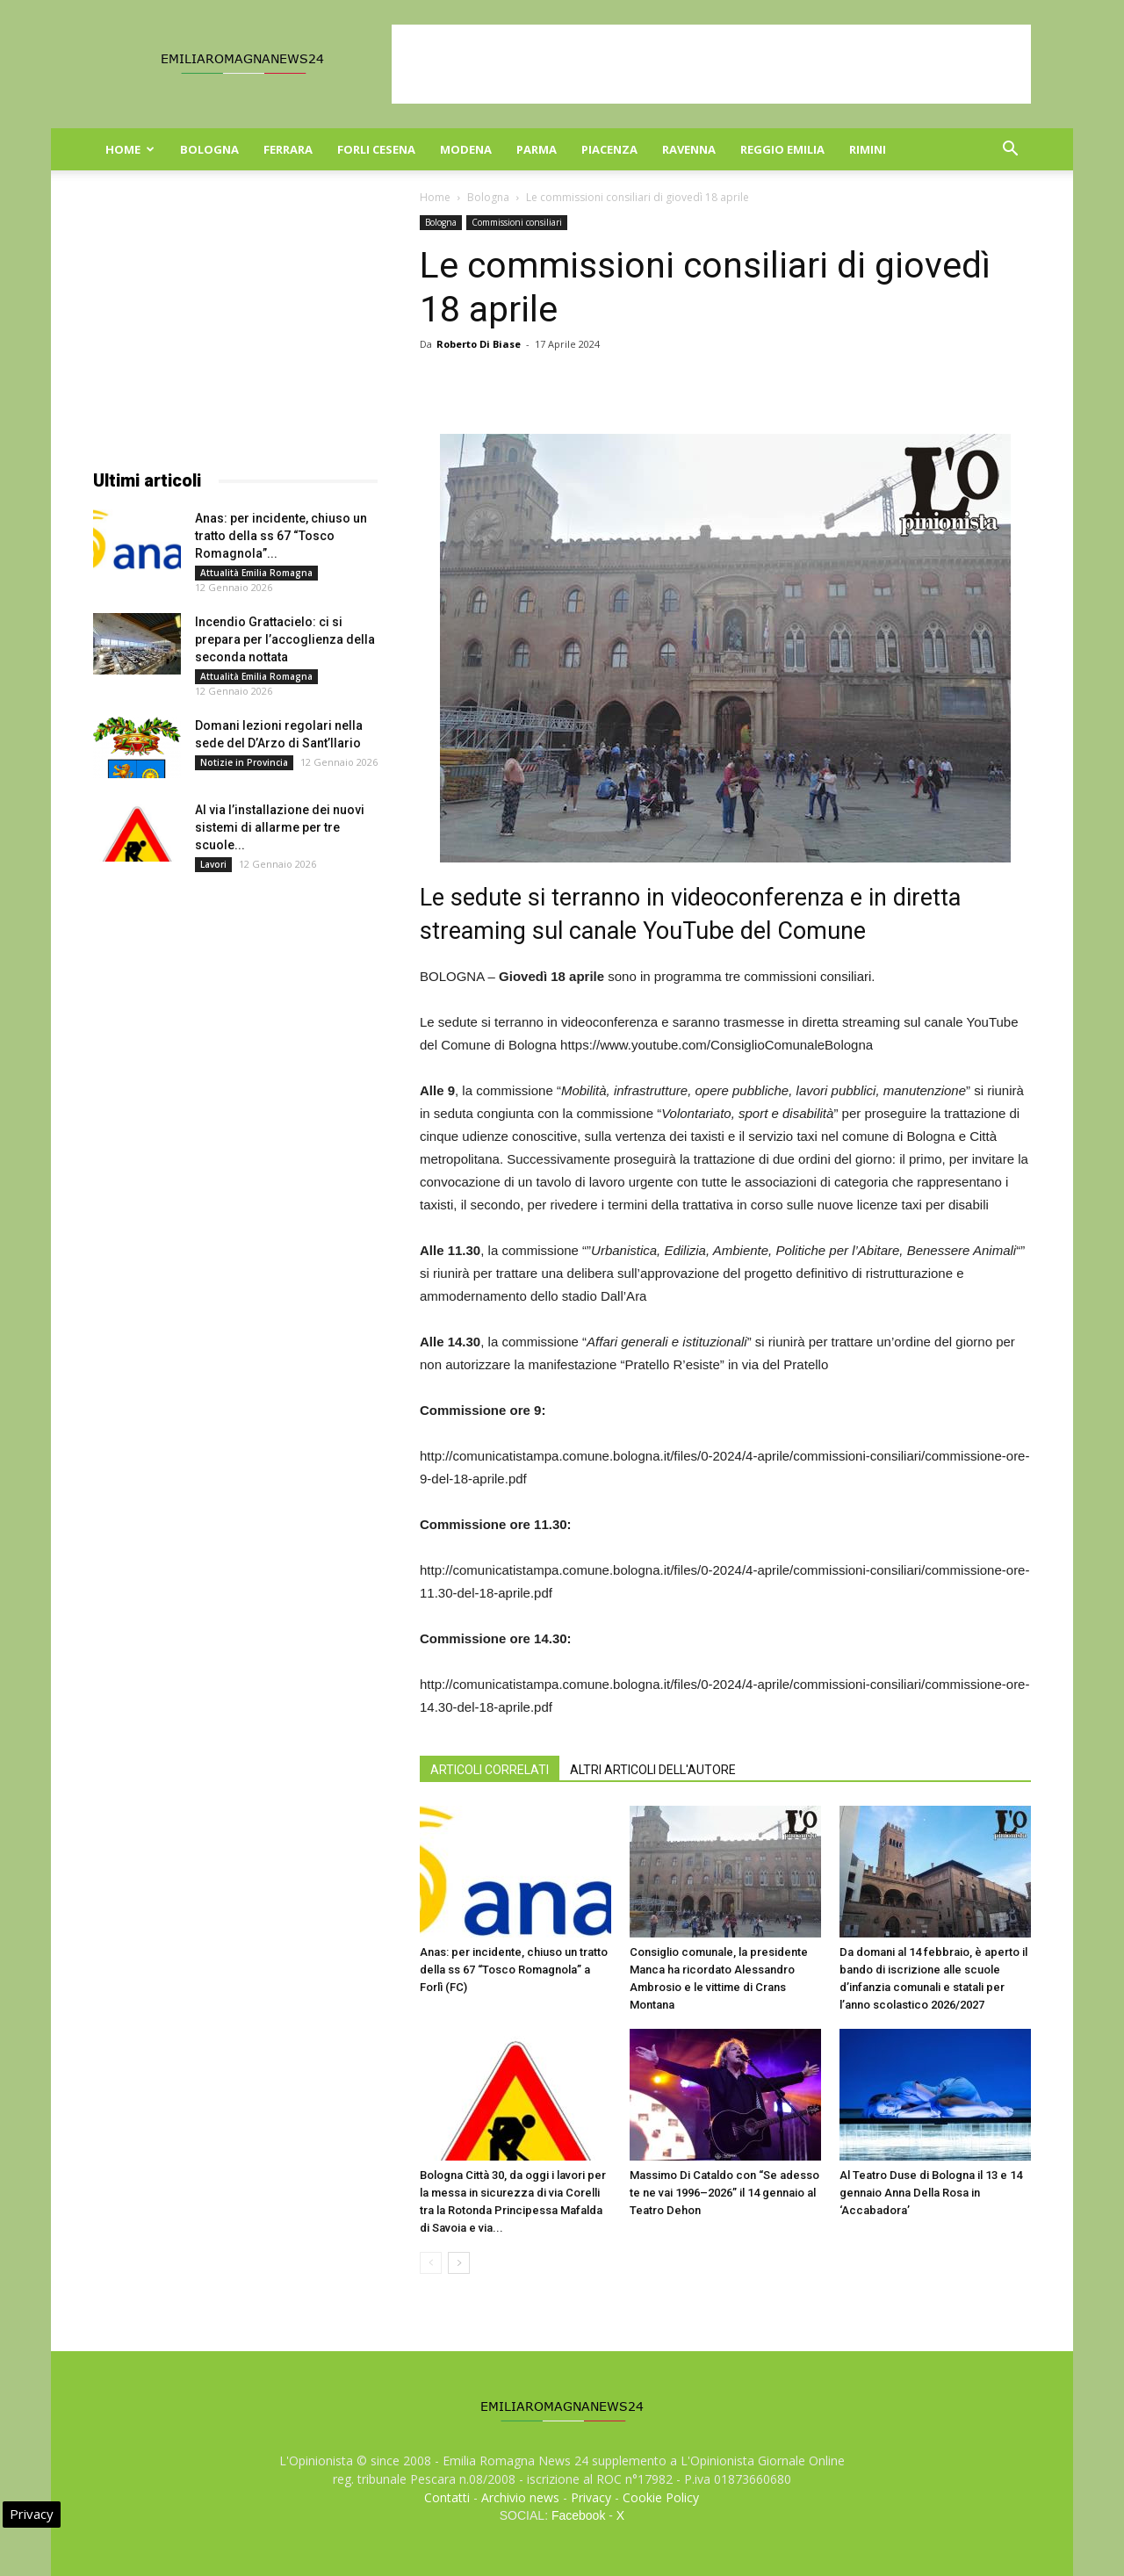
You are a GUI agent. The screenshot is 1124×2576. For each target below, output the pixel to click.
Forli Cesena (376, 149)
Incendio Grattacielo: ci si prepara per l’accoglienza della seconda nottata (285, 639)
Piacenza (609, 149)
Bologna (209, 149)
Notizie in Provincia (244, 762)
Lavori (213, 864)
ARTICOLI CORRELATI (489, 1770)
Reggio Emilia (782, 149)
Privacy (591, 2497)
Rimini (867, 149)
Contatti (447, 2497)
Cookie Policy (661, 2497)
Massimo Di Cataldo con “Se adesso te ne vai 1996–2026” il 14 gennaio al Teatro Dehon (724, 2192)
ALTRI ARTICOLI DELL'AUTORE (653, 1770)
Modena (466, 149)
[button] (1010, 150)
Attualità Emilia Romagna (256, 572)
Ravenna (689, 149)
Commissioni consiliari (517, 222)
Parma (536, 149)
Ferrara (288, 149)
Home (130, 149)
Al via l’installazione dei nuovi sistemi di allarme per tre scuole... (279, 827)
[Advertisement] (711, 64)
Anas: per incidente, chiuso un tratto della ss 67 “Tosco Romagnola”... (281, 535)
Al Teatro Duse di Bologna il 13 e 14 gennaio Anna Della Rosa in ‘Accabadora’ (930, 2192)
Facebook (578, 2515)
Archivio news (520, 2497)
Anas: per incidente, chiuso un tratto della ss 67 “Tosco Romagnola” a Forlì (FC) (514, 1969)
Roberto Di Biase (478, 343)
